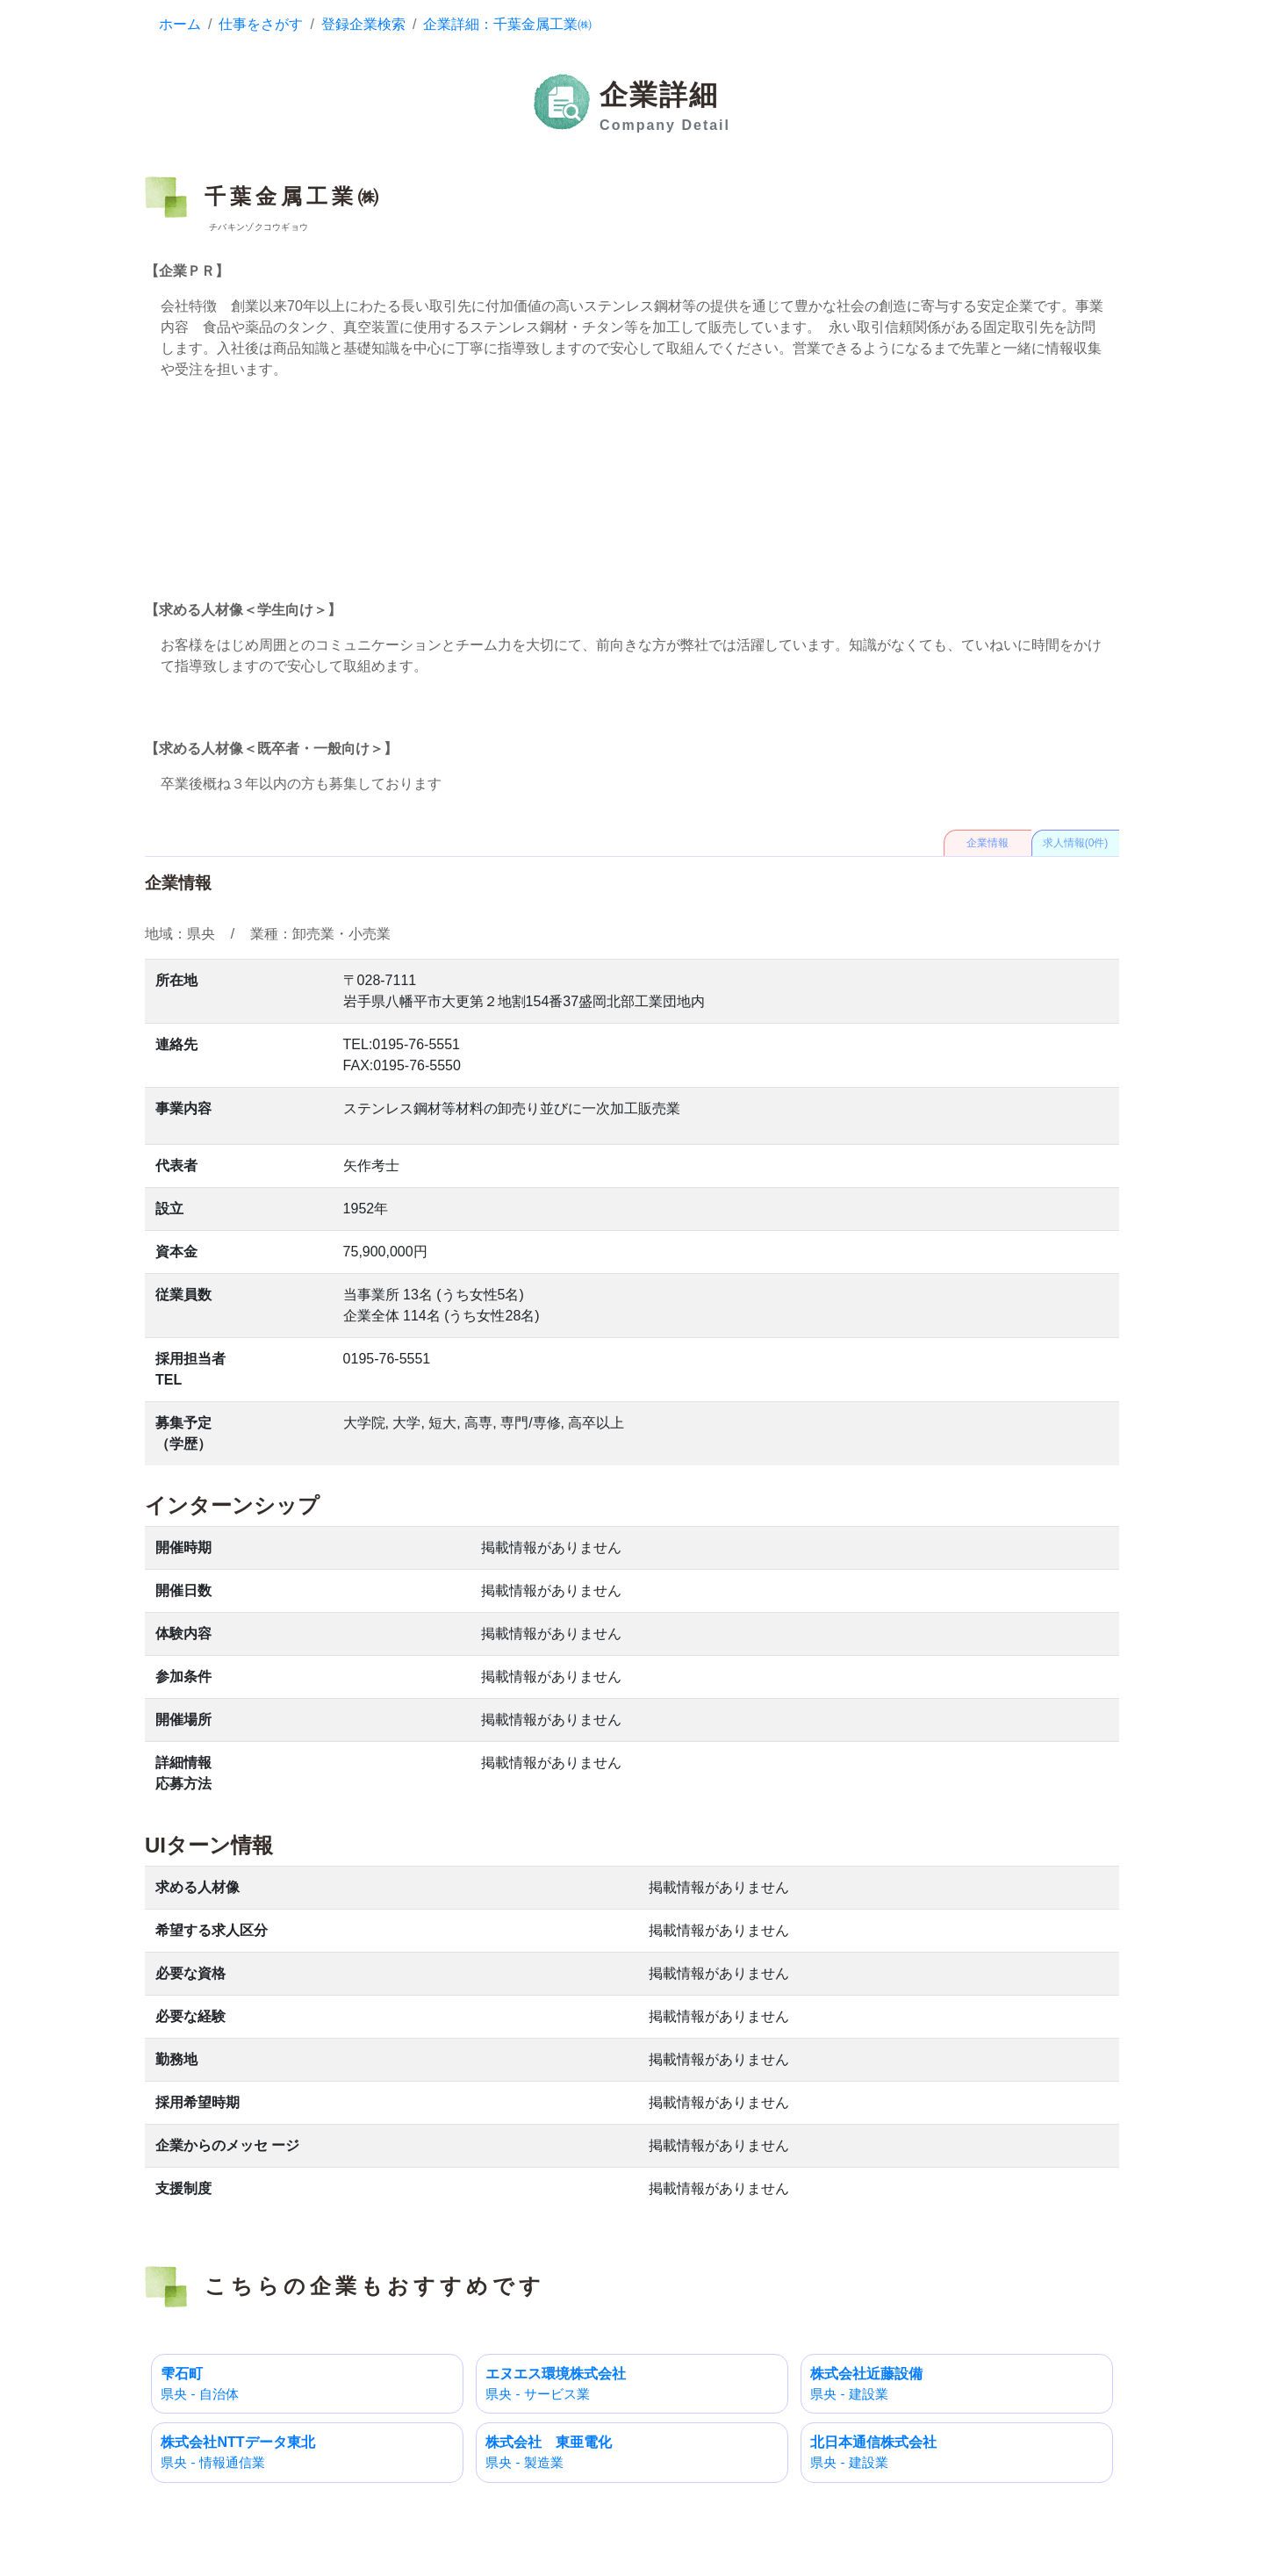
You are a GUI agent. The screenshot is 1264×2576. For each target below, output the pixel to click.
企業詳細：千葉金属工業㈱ (507, 24)
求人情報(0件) (1076, 843)
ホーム (180, 24)
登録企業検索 (363, 24)
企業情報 (987, 843)
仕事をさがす (261, 24)
